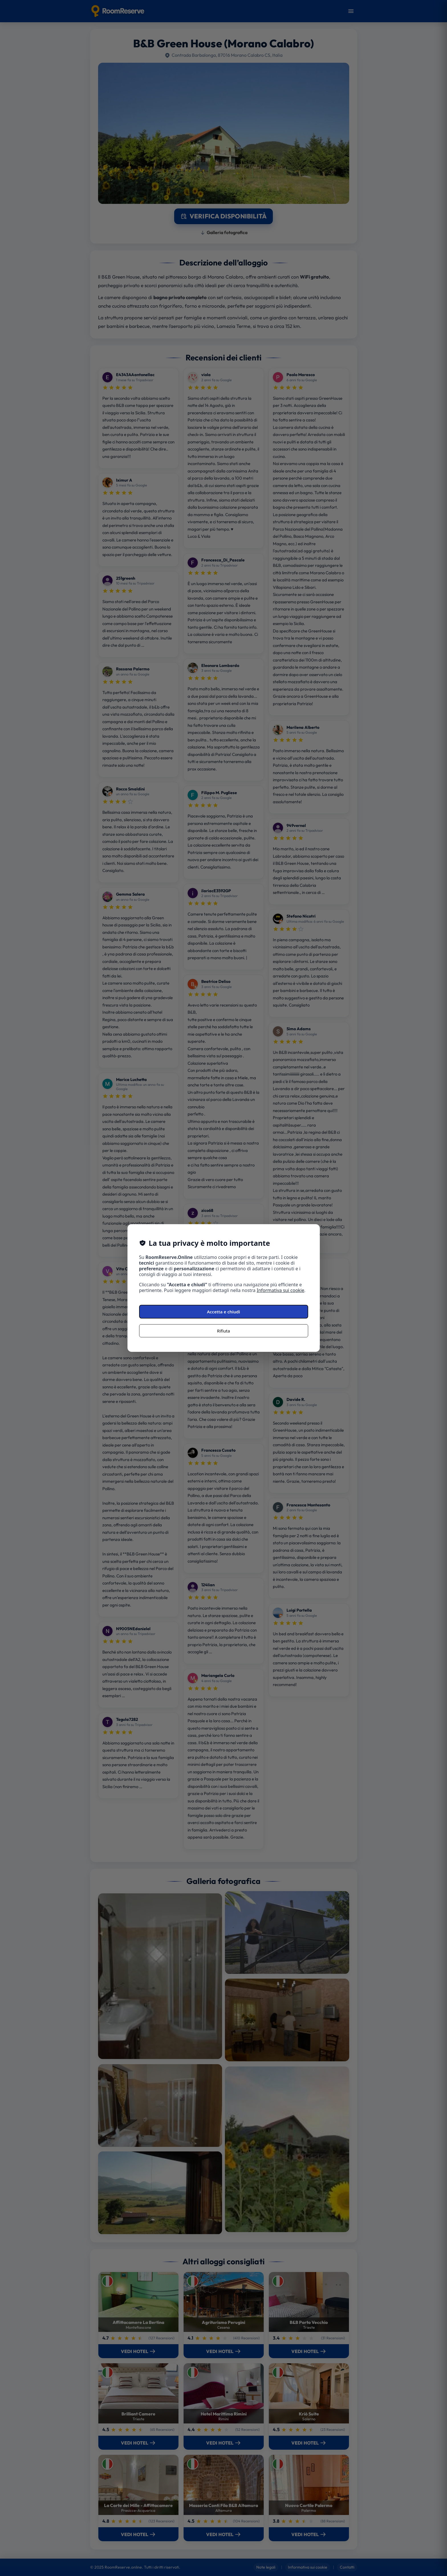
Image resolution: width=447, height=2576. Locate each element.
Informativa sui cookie (280, 1290)
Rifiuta (223, 1331)
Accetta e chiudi (223, 1312)
